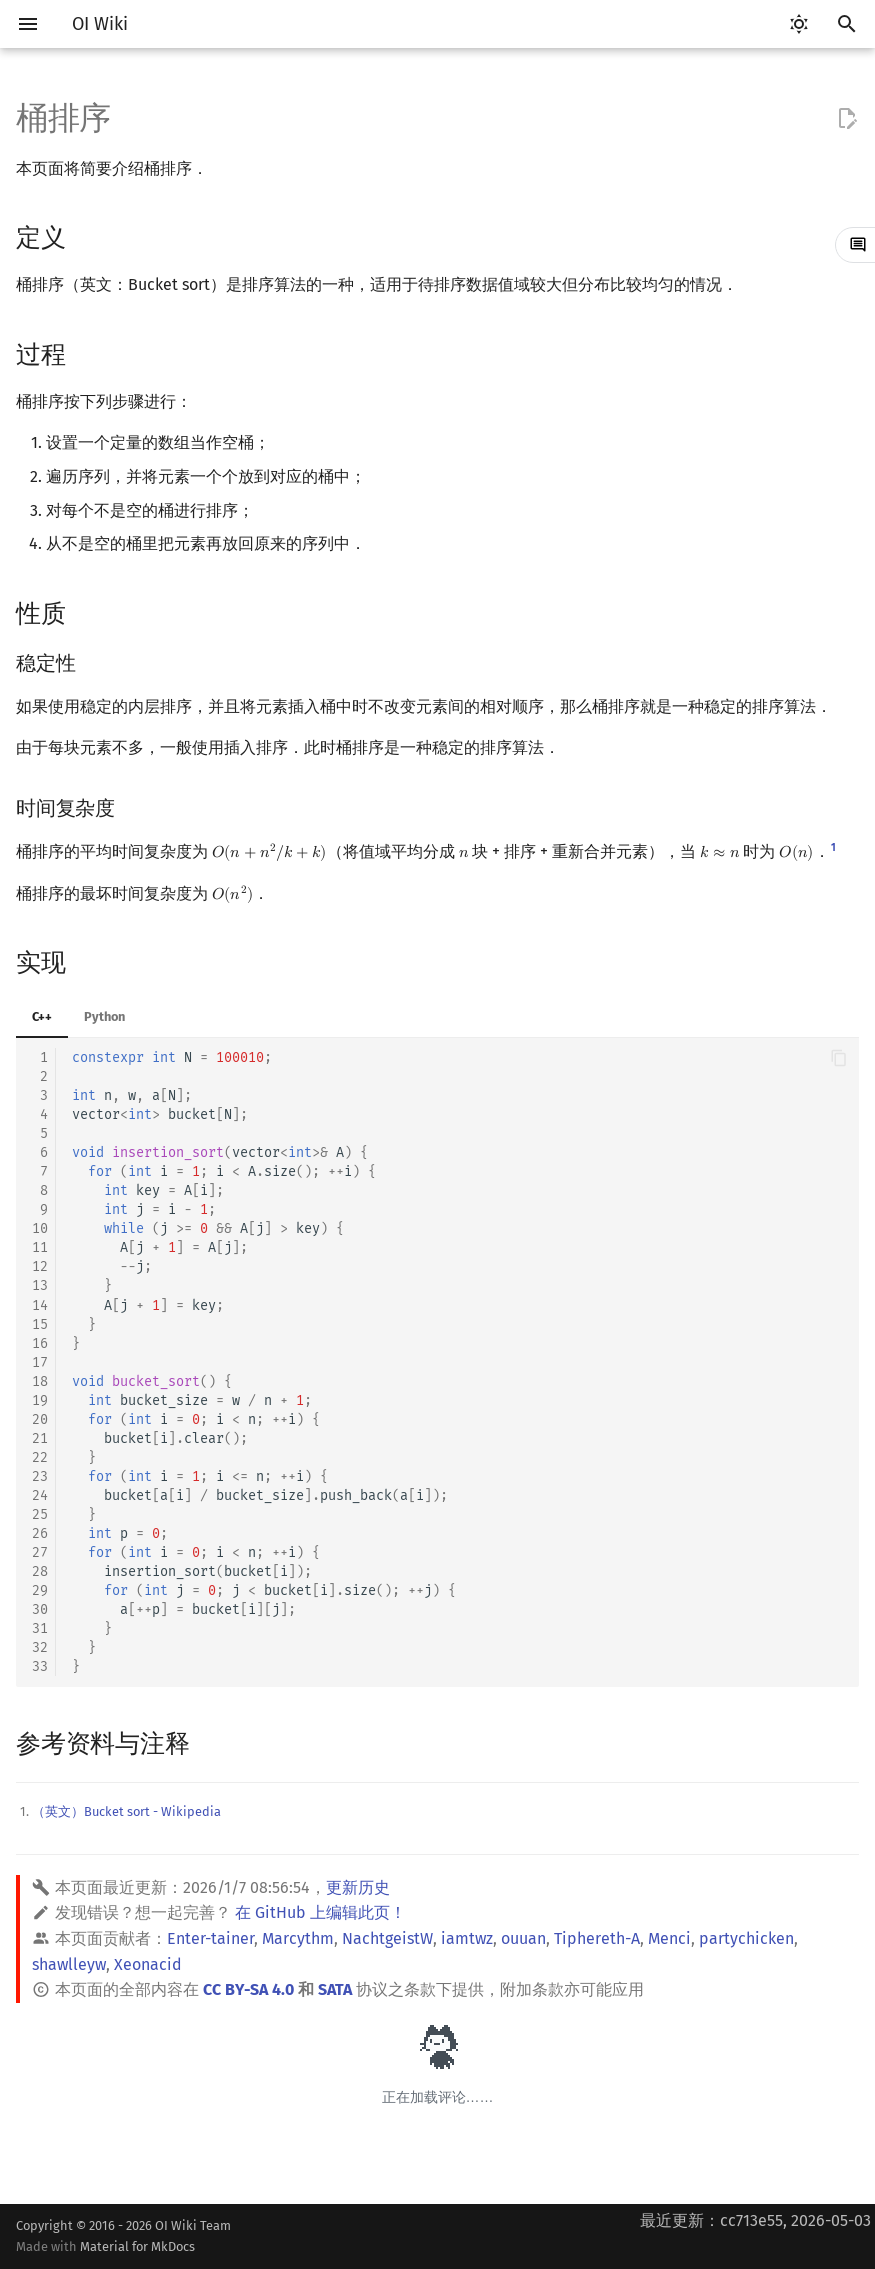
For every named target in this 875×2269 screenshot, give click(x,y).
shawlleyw (69, 1964)
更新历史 (358, 1887)
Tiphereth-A (597, 1938)
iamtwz (467, 1938)
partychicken (746, 1938)
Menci (669, 1938)
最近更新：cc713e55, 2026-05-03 (755, 2220)
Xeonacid (148, 1964)
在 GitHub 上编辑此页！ (320, 1912)
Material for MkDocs (137, 2246)
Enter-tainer (210, 1938)
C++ (42, 1016)
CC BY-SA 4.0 (248, 1989)
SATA (335, 1989)
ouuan (523, 1938)
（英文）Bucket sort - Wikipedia (126, 1811)
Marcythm (298, 1938)
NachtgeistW (387, 1938)
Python (104, 1016)
